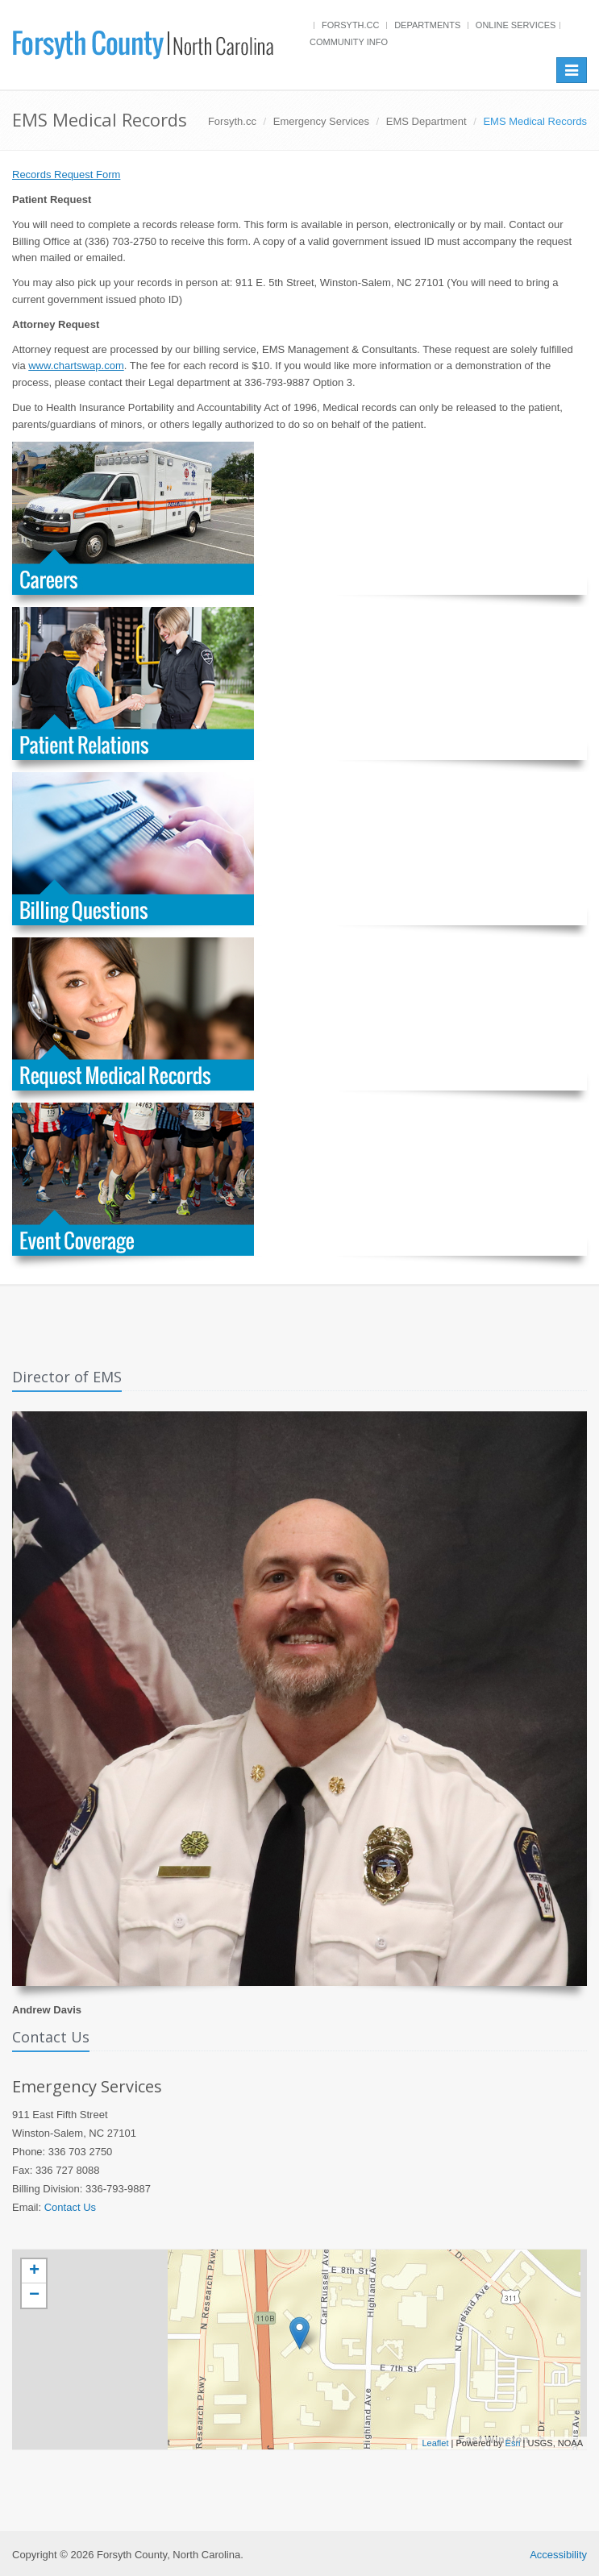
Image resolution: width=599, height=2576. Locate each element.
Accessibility (558, 2555)
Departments (427, 25)
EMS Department (426, 121)
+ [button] (34, 2271)
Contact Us (70, 2207)
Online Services (515, 25)
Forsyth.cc (351, 25)
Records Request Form (66, 174)
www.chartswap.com (75, 365)
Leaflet (435, 2443)
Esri (513, 2443)
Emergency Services (321, 121)
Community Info (349, 42)
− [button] (34, 2295)
